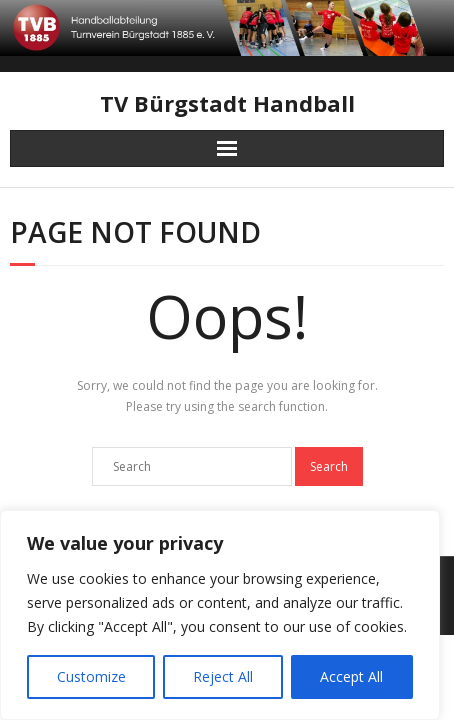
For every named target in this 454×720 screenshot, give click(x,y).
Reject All (223, 676)
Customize (91, 676)
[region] (220, 615)
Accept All (351, 676)
